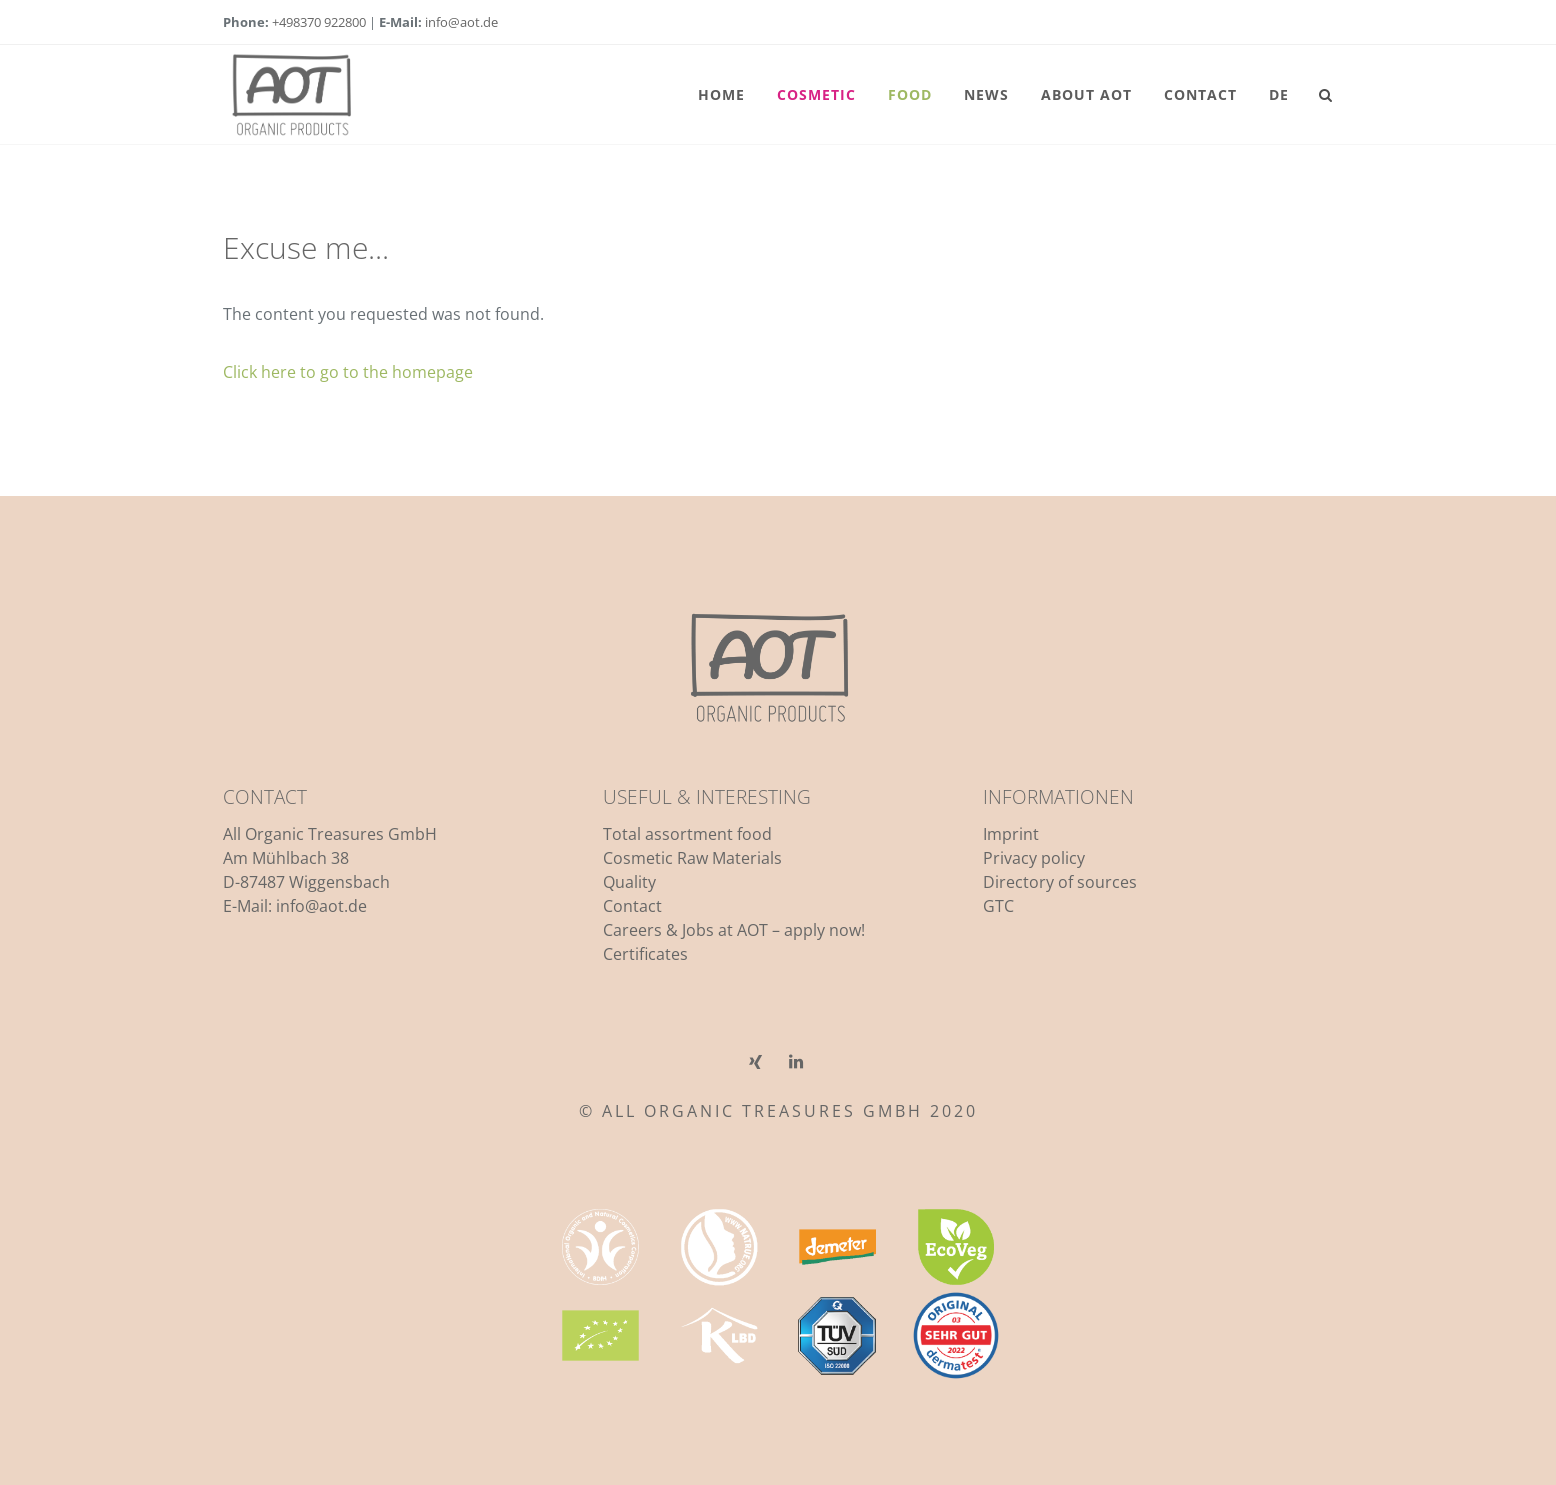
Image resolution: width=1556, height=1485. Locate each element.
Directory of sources (1060, 882)
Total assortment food (687, 834)
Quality (629, 882)
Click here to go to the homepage (348, 372)
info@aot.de (461, 22)
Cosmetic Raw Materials (692, 858)
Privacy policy (1034, 858)
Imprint (1011, 834)
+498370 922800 (319, 22)
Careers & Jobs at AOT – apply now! (734, 930)
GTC (998, 906)
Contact (632, 906)
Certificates (645, 954)
